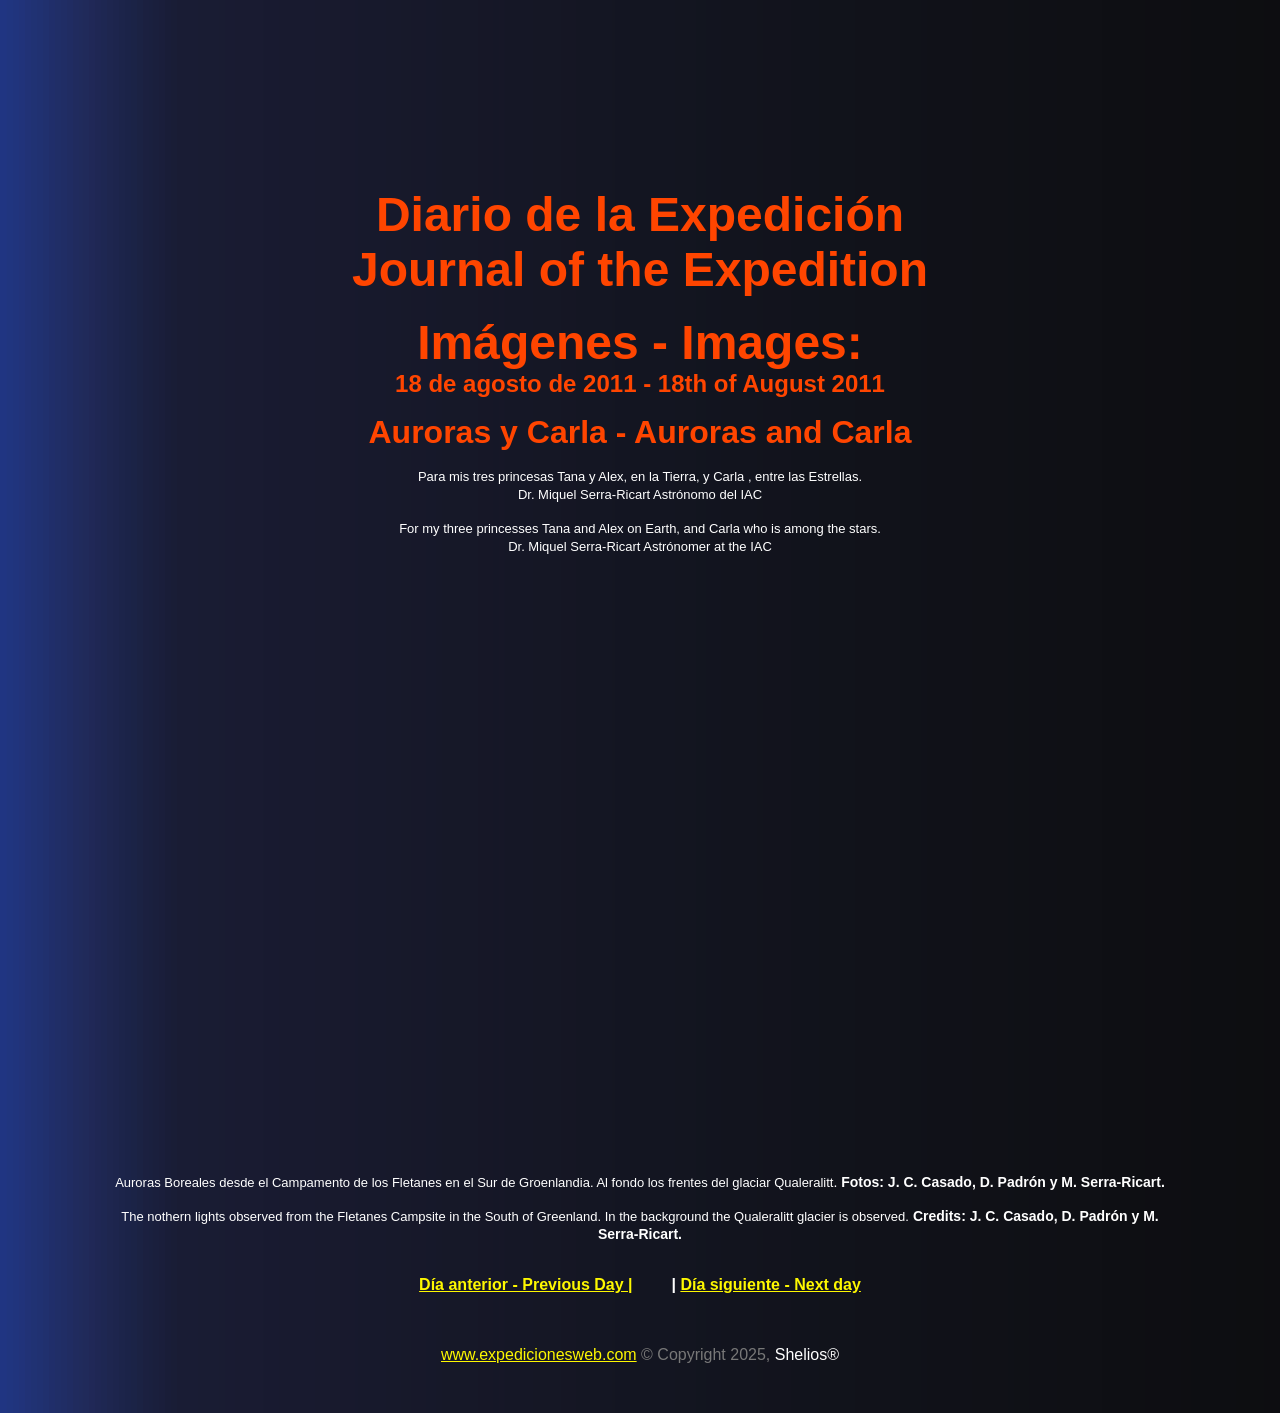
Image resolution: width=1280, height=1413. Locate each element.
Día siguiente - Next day (770, 1284)
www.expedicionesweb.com (539, 1354)
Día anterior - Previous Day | (525, 1284)
